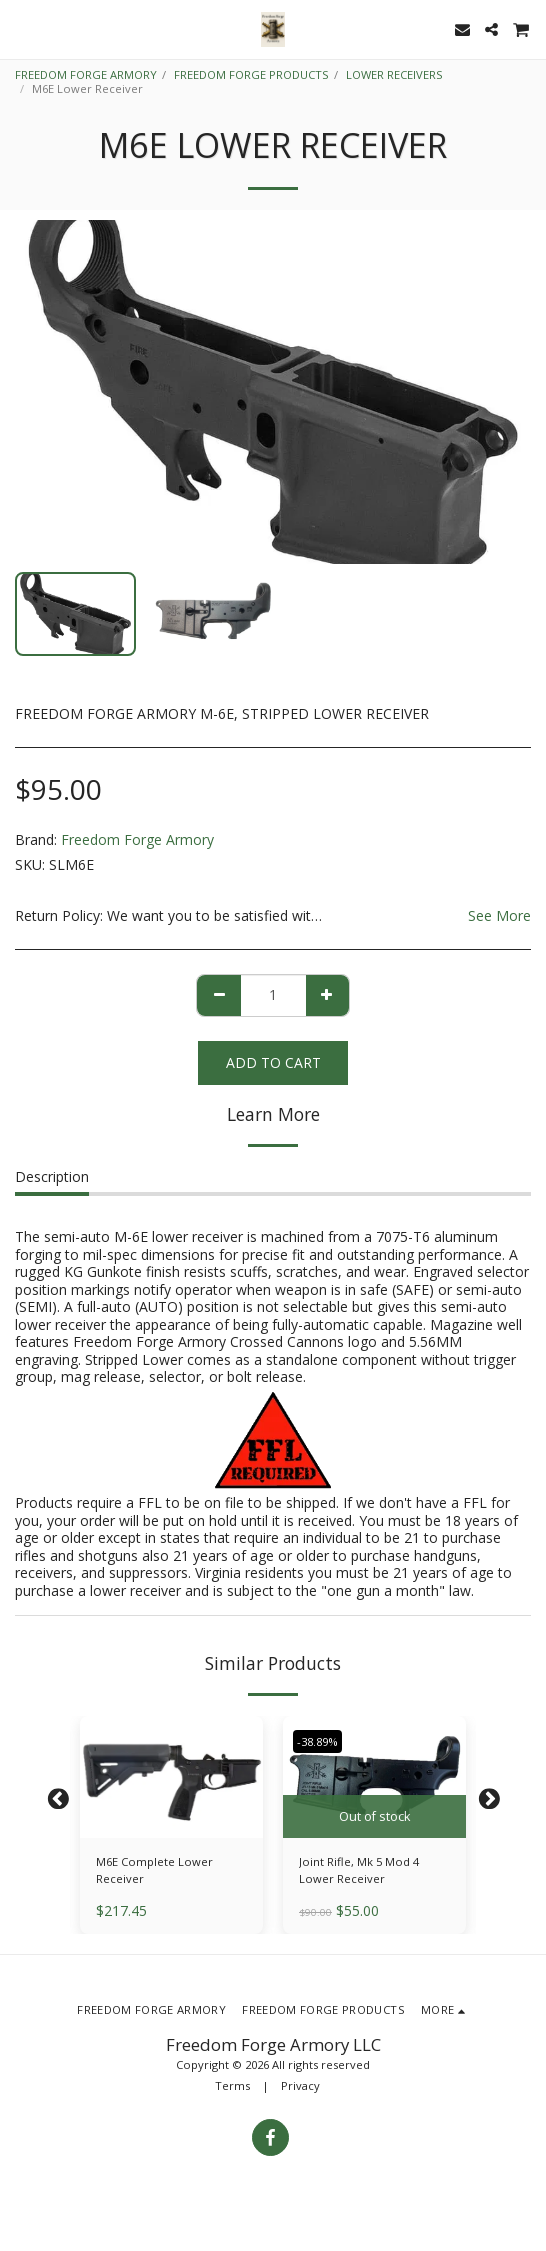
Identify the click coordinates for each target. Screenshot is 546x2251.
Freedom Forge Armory (137, 839)
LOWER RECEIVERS (394, 74)
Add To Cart (273, 1062)
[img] (171, 1777)
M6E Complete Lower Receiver (154, 1870)
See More (499, 916)
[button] (22, 28)
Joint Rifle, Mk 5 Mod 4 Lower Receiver (359, 1870)
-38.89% (317, 1741)
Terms (232, 2085)
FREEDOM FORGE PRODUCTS (251, 74)
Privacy (300, 2085)
